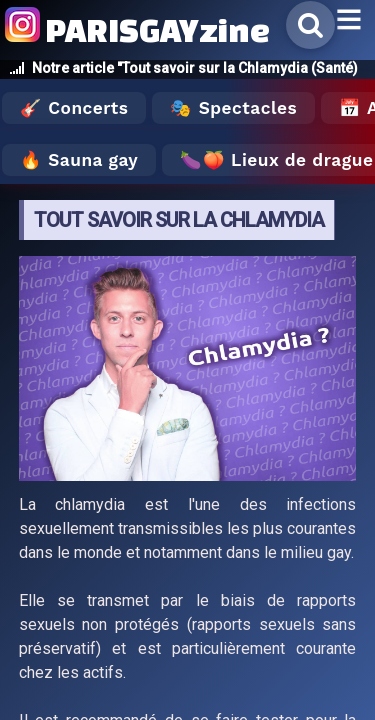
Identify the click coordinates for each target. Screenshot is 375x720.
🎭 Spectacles (233, 108)
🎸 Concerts (74, 108)
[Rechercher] (310, 25)
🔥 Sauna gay (79, 160)
